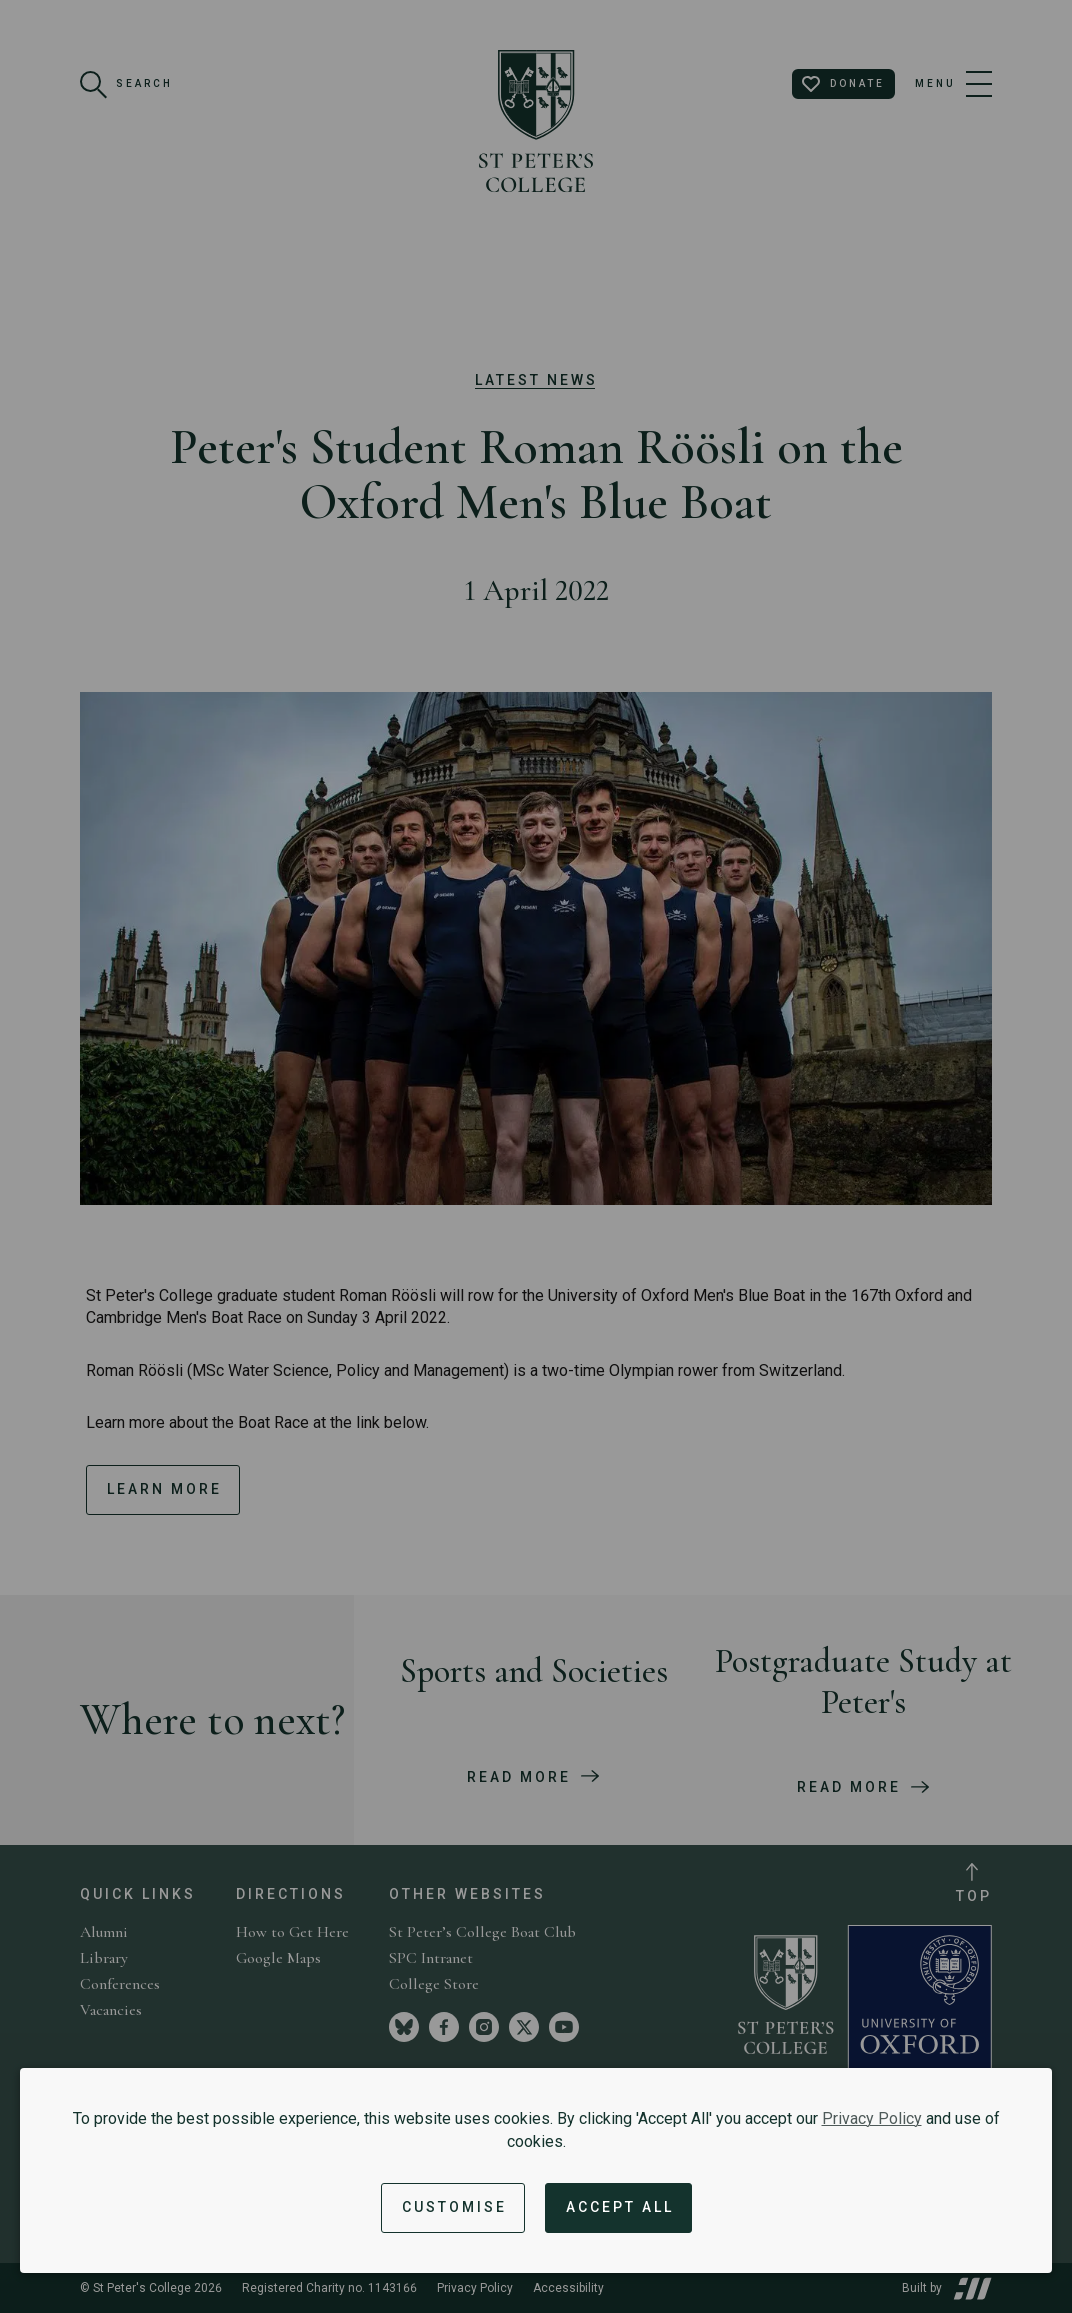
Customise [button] (454, 2207)
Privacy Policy (872, 2118)
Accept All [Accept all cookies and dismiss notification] (620, 2207)
